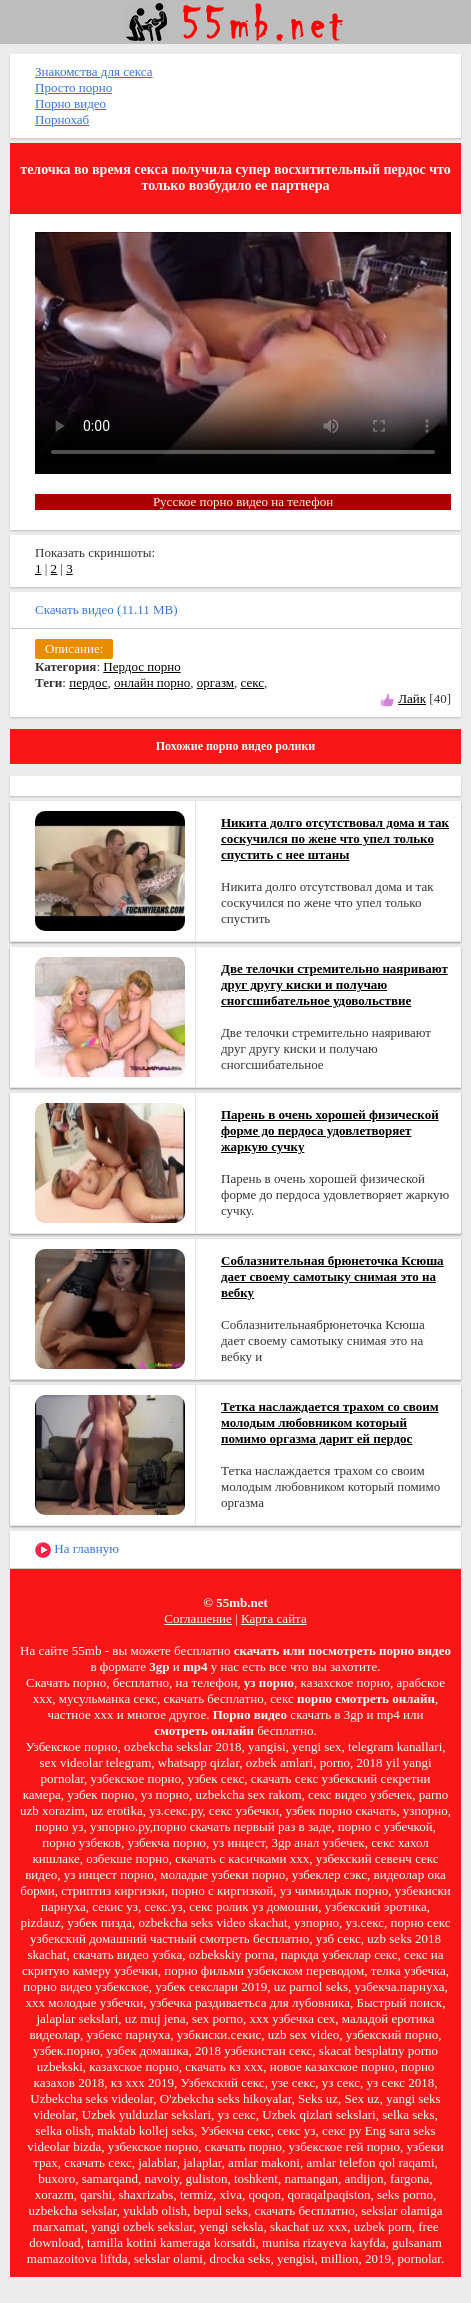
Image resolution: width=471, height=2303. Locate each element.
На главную (77, 1549)
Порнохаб (62, 119)
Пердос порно (141, 666)
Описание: (74, 648)
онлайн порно (152, 682)
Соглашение (198, 1618)
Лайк (412, 698)
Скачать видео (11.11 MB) (106, 609)
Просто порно (73, 87)
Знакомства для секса (94, 71)
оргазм (215, 682)
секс (252, 682)
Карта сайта (274, 1618)
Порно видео (70, 103)
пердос (88, 682)
